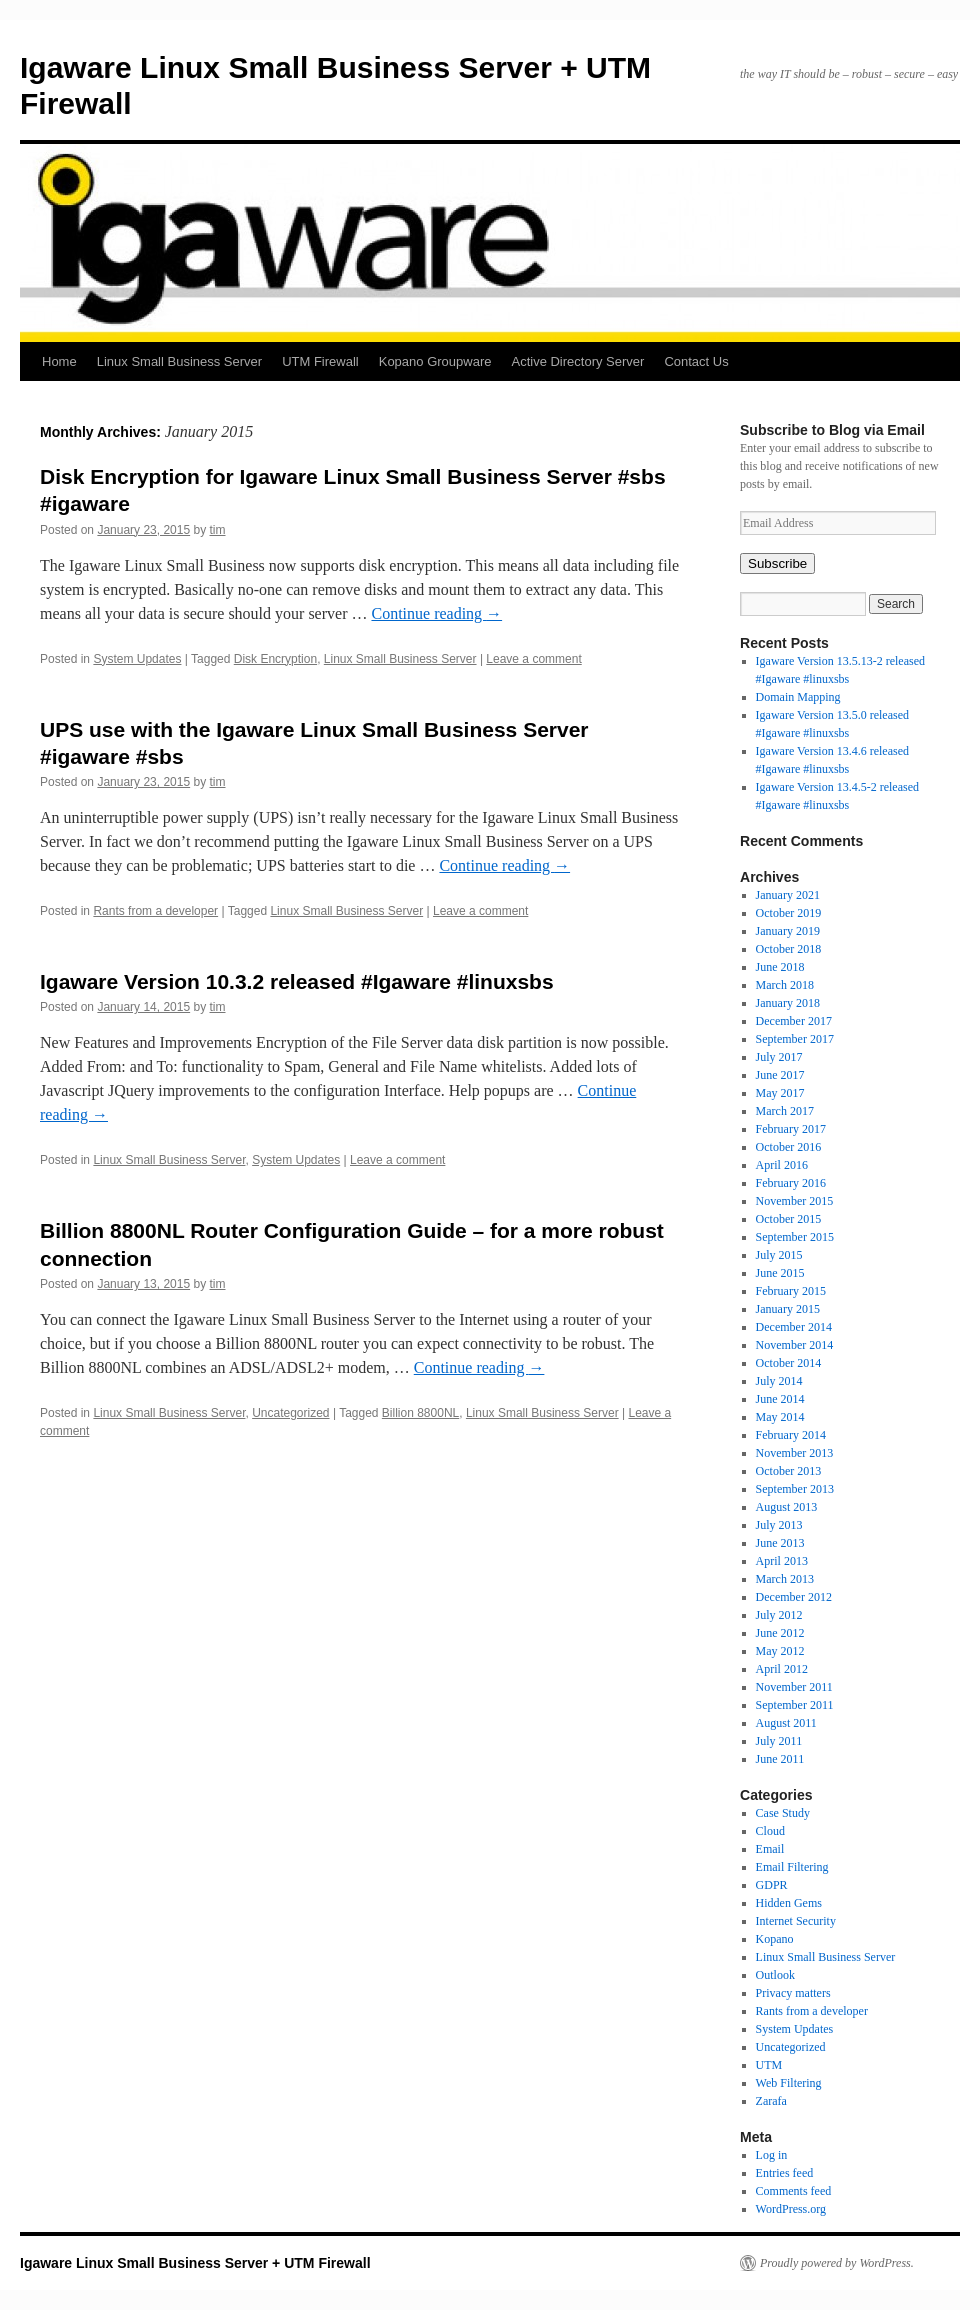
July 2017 (779, 1057)
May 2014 (780, 1417)
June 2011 (780, 1759)
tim (218, 530)
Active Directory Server (577, 361)
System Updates (137, 659)
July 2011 (779, 1741)
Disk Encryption (275, 659)
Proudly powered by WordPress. (837, 2263)
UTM (769, 2065)
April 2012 (782, 1669)
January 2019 (788, 931)
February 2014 (791, 1435)
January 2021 (788, 895)
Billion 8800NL (420, 1413)
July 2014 (779, 1381)
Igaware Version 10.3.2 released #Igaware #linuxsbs (297, 981)
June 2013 (780, 1543)
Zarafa (771, 2101)
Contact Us (696, 361)
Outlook (775, 1975)
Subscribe (777, 563)
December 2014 (794, 1327)
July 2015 (779, 1255)
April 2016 (782, 1165)
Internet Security (796, 1921)
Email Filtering (792, 1867)
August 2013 (787, 1507)
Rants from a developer (155, 911)
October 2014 (789, 1363)
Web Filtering (789, 2083)
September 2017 (795, 1039)
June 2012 (780, 1633)
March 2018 (785, 985)
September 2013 (795, 1489)
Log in (772, 2155)
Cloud (770, 1831)
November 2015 (795, 1201)
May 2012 (780, 1651)
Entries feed (785, 2173)
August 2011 (786, 1723)
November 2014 (795, 1345)
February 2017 (791, 1129)
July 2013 (779, 1525)
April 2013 (782, 1561)
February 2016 (791, 1183)
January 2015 (788, 1309)
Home (59, 361)
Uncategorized (290, 1413)
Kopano (775, 1939)
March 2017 (785, 1111)
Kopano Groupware (435, 361)
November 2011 (794, 1687)
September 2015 (795, 1237)
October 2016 (789, 1147)
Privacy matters (793, 1993)
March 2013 (785, 1579)
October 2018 (789, 949)
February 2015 (791, 1291)
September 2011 (795, 1705)
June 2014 (780, 1399)
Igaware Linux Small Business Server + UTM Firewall (195, 2263)
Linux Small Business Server (179, 361)
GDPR (772, 1885)
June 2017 (780, 1075)
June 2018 (780, 967)
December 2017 (794, 1021)
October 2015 (789, 1219)
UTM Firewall (320, 361)
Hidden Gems (789, 1903)
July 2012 (779, 1615)
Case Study (783, 1813)
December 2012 (794, 1597)
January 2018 (788, 1003)
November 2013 (795, 1453)
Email (770, 1849)
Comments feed (794, 2191)
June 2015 (780, 1273)
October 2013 (789, 1471)
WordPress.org (791, 2209)
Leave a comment (533, 659)
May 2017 (780, 1093)
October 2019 (789, 913)
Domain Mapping (798, 697)
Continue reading (436, 613)
